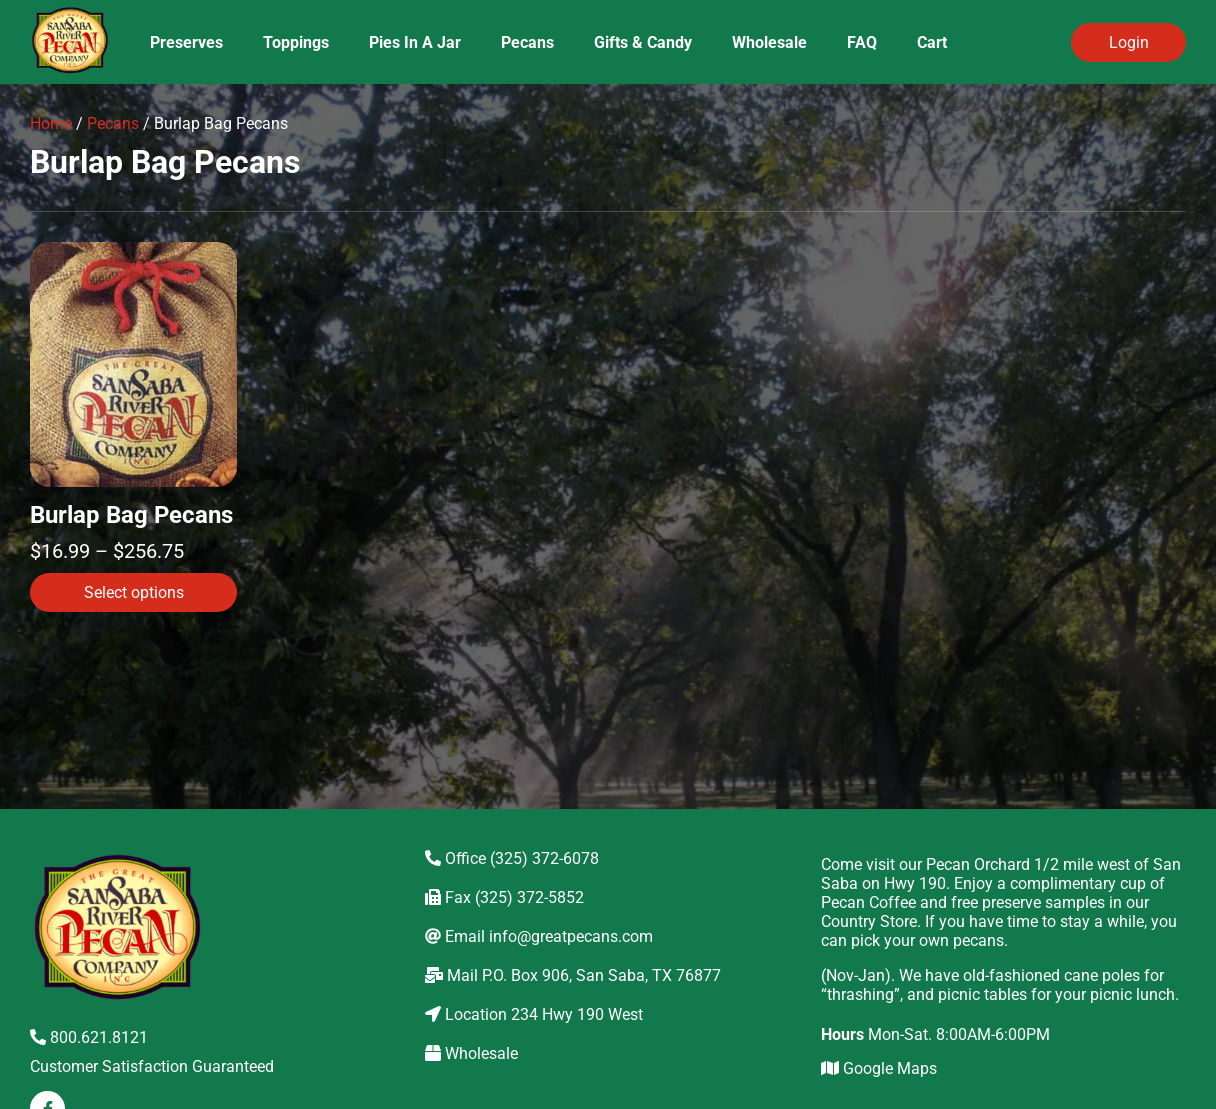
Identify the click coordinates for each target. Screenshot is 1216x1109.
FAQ (862, 42)
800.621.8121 (89, 1037)
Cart (932, 42)
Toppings (296, 42)
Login (1129, 42)
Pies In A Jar (415, 42)
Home (51, 123)
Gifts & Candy (643, 42)
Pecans (527, 42)
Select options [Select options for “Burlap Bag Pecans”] (134, 592)
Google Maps (879, 1068)
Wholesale (769, 42)
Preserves (186, 42)
